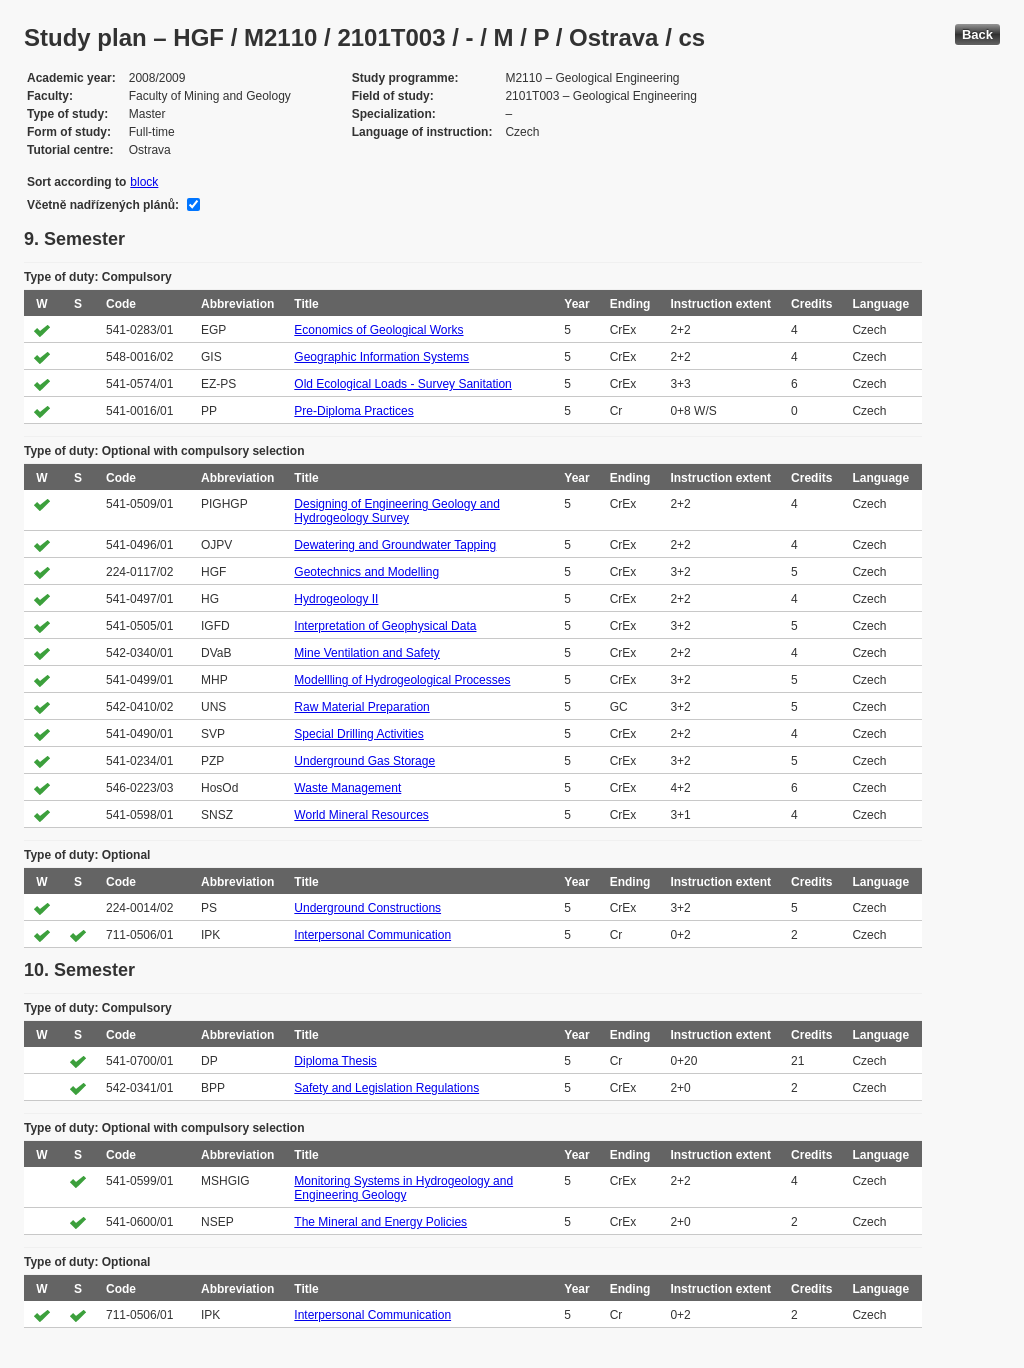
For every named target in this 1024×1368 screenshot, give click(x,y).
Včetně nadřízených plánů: (103, 205)
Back (977, 34)
